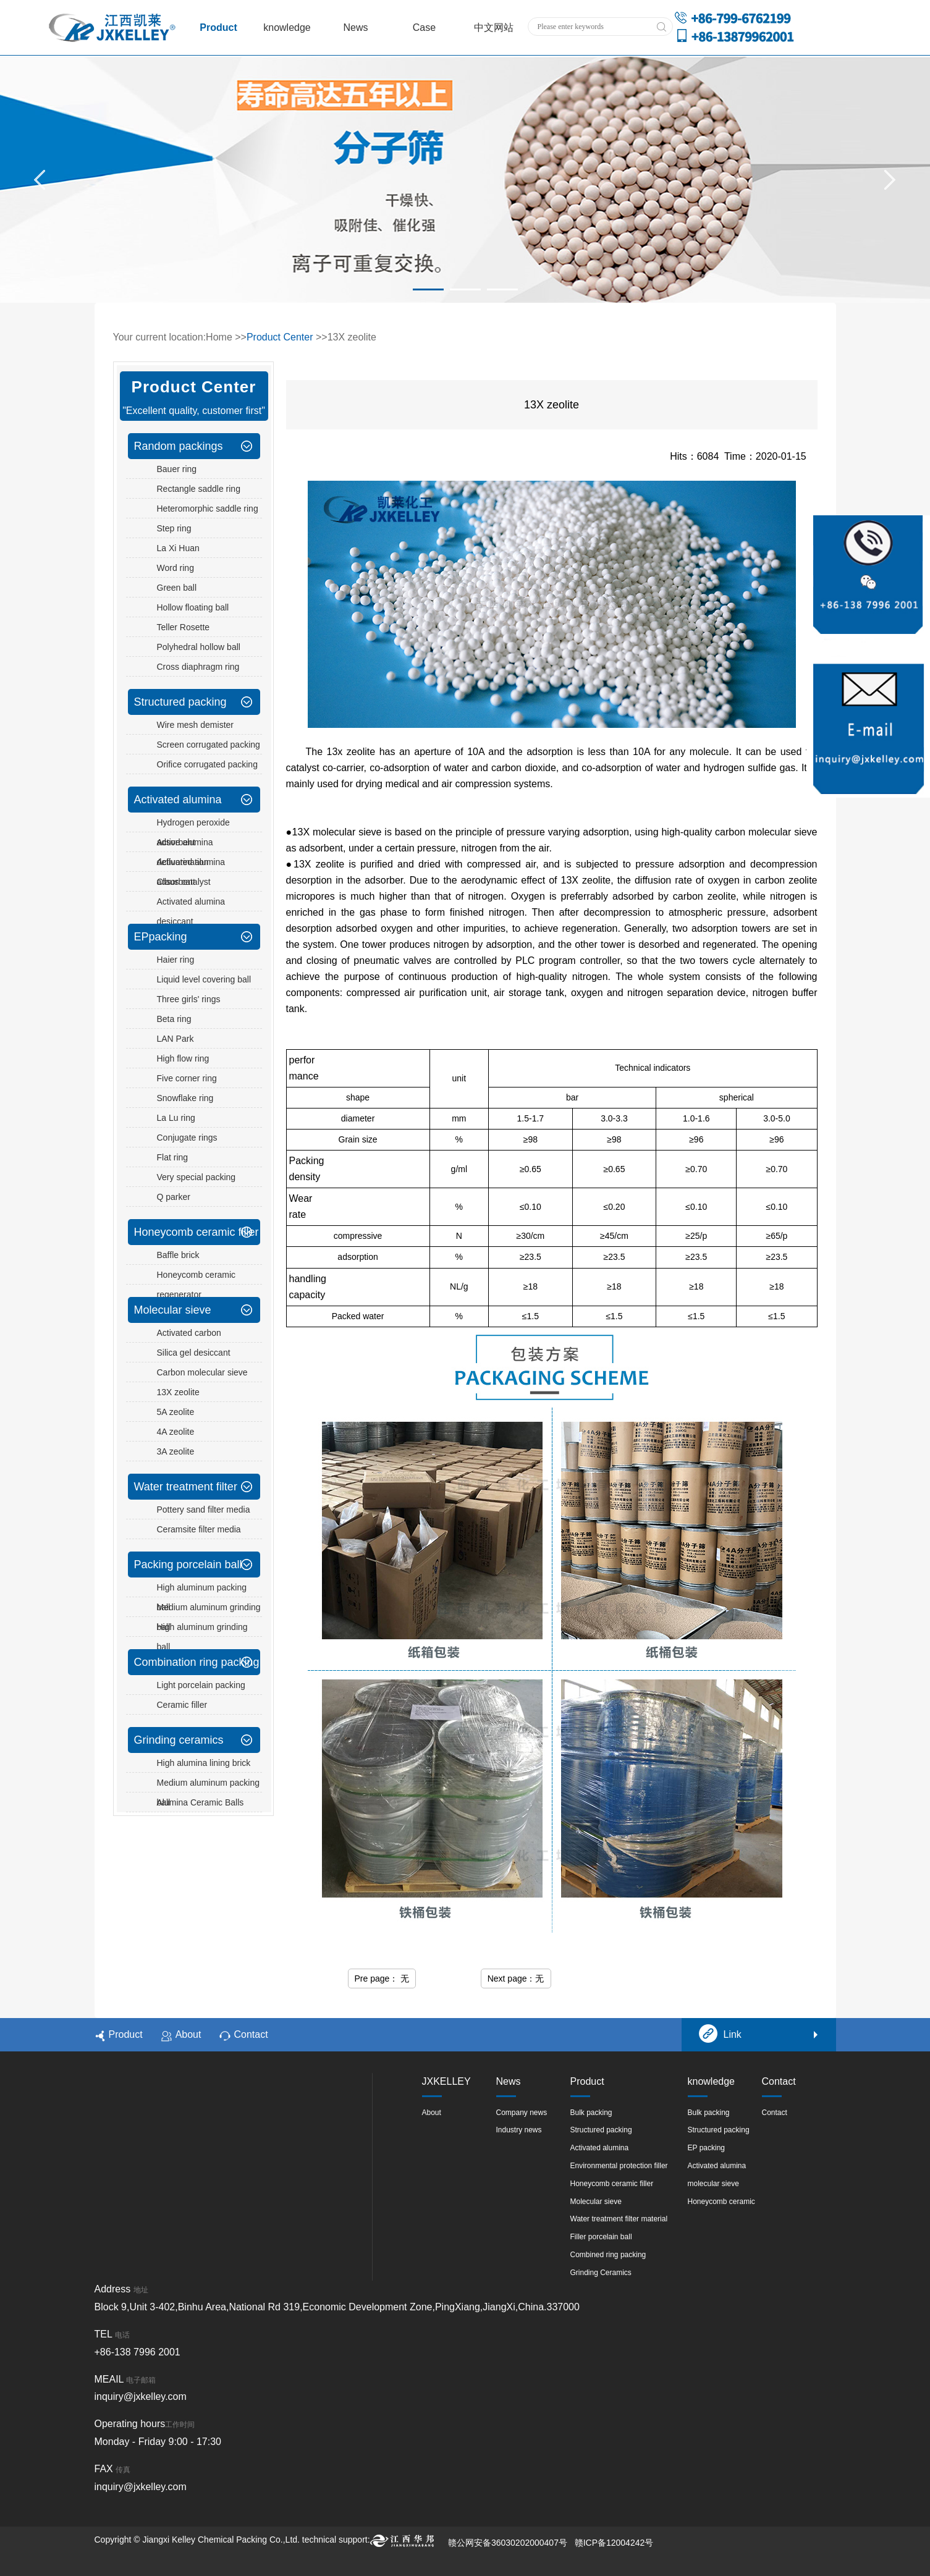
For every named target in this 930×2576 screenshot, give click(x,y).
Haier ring (176, 960)
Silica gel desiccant (193, 1353)
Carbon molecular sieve (202, 1372)
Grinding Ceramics (601, 2272)
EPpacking (160, 937)
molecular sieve (713, 2183)
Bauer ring (177, 469)
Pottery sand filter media (203, 1509)
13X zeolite (178, 1392)
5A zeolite (176, 1412)
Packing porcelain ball (188, 1564)
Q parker (173, 1197)
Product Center (280, 337)
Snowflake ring (185, 1098)
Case (424, 27)
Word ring (175, 568)
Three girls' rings (189, 999)
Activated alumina (178, 799)
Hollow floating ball (193, 607)
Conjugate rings (187, 1137)
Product (218, 27)
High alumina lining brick (204, 1763)
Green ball (177, 588)
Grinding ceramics (179, 1740)
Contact (243, 2035)
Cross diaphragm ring (198, 667)
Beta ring (174, 1019)
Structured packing (180, 702)
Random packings (178, 446)
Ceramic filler (182, 1705)
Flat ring (172, 1157)
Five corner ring (187, 1078)
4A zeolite (176, 1432)
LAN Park (175, 1039)
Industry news (519, 2130)
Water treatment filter (185, 1486)
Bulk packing (591, 2112)
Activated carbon (189, 1333)
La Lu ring (176, 1118)
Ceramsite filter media (199, 1529)
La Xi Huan (178, 548)
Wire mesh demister (195, 725)
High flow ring (183, 1058)
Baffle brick (178, 1255)
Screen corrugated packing (208, 745)
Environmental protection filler (619, 2165)
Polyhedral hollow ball (198, 647)
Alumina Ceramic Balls (200, 1802)
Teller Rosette (183, 627)
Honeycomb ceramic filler (196, 1232)
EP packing (706, 2147)
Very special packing (196, 1177)
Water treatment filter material (619, 2219)
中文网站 (494, 27)
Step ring (174, 528)
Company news (521, 2112)
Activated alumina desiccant (191, 911)
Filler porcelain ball (601, 2236)
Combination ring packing (197, 1662)
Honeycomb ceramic (721, 2201)
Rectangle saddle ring (198, 489)
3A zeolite (176, 1451)
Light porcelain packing (201, 1685)
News (355, 27)
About (181, 2035)
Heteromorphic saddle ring (207, 508)
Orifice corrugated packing (207, 764)
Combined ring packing (608, 2254)
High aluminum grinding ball (202, 1637)
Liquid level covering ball (204, 979)
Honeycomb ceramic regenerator (196, 1284)
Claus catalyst (184, 882)
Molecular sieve (172, 1310)
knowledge (287, 27)
